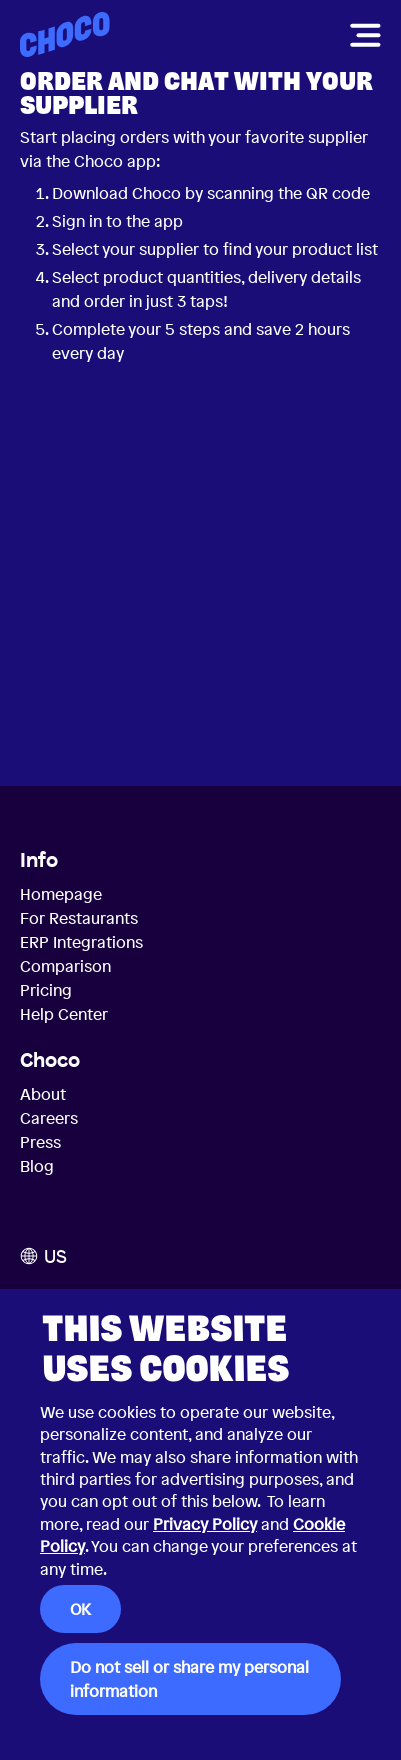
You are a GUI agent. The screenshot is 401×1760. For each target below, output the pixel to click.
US (43, 1256)
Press (40, 1142)
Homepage (61, 894)
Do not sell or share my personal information (189, 1679)
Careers (49, 1118)
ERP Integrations (81, 942)
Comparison (65, 966)
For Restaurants (79, 918)
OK (80, 1609)
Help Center (64, 1014)
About (43, 1094)
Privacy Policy (205, 1524)
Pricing (46, 990)
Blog (37, 1166)
